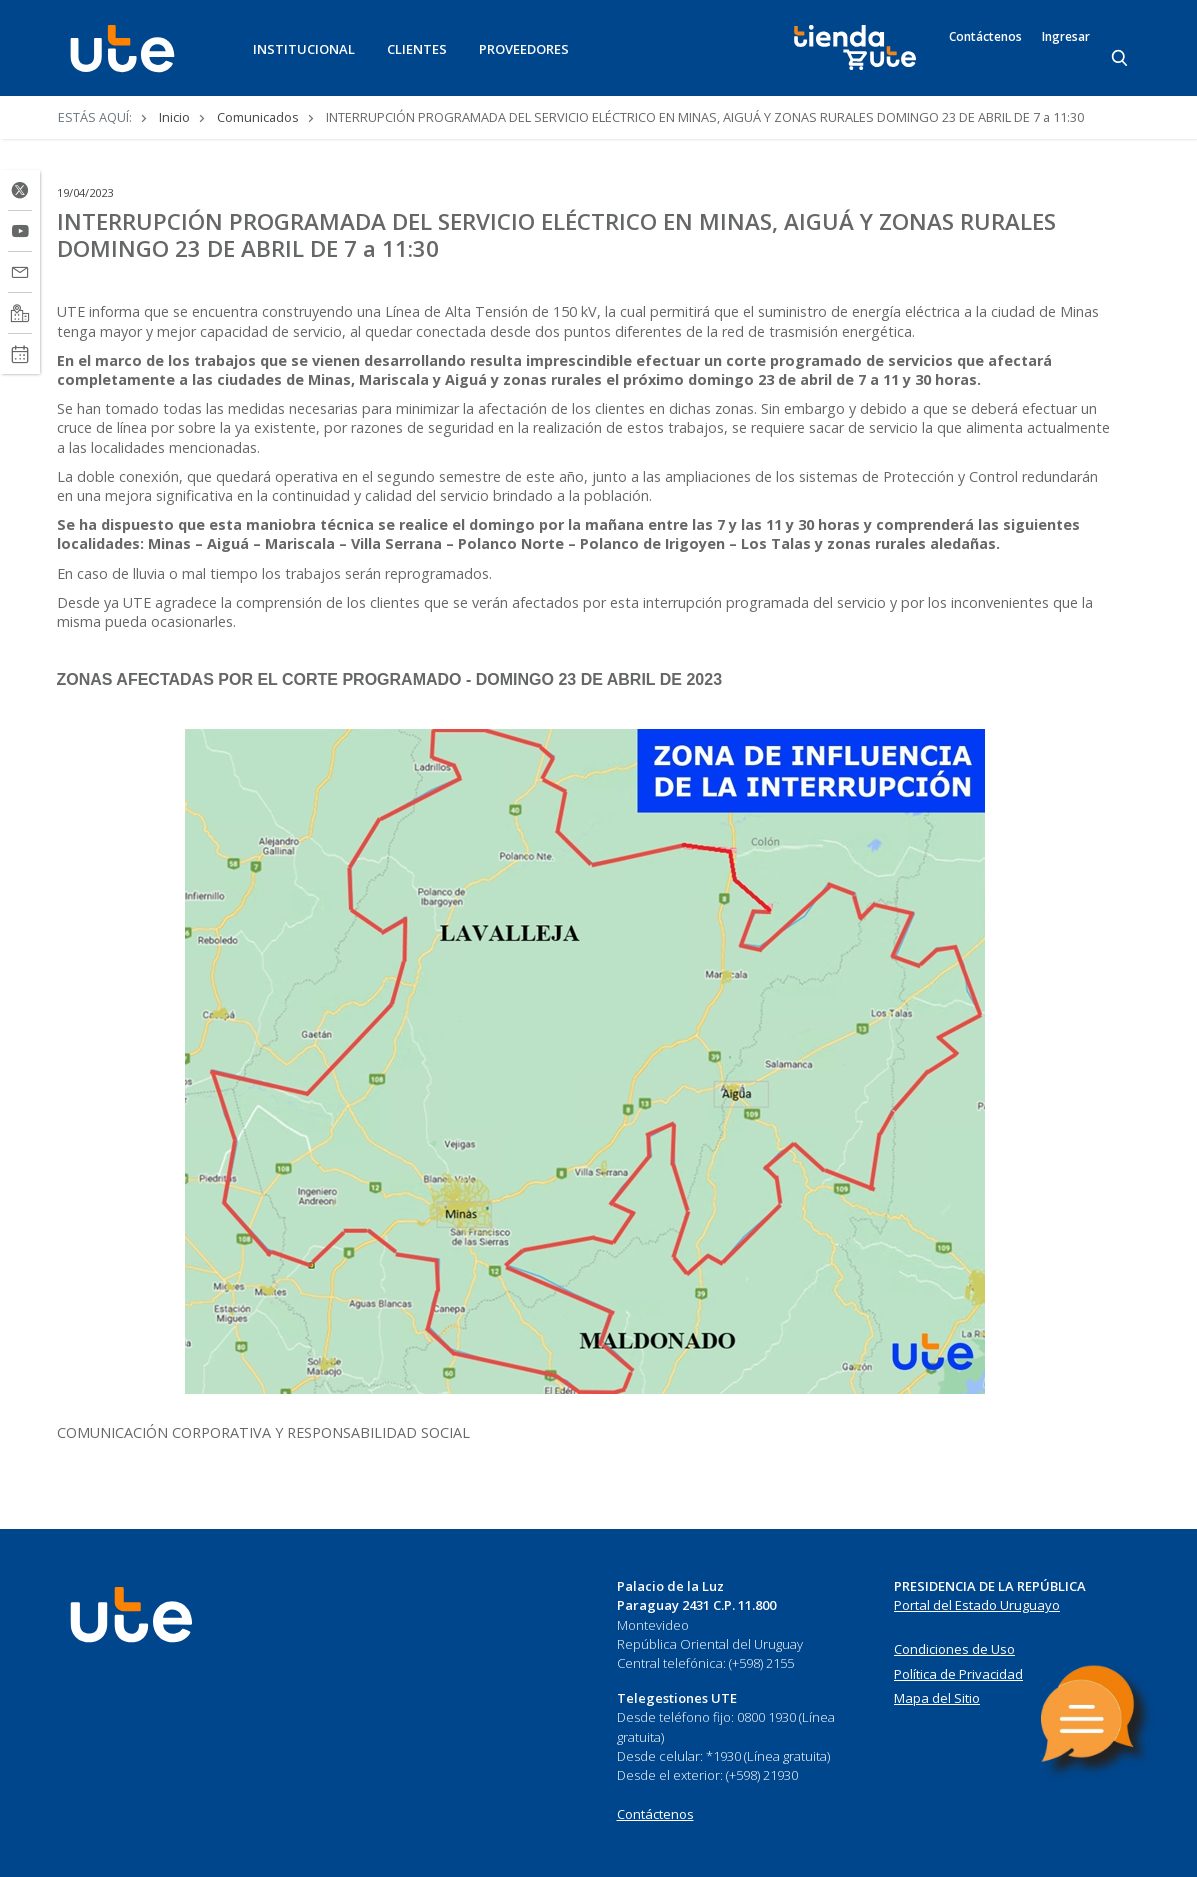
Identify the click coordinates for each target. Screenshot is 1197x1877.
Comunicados (258, 117)
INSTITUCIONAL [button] (304, 49)
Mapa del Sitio (937, 1698)
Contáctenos (985, 37)
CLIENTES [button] (417, 49)
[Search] (1121, 59)
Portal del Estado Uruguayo (977, 1605)
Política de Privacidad (958, 1674)
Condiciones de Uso (954, 1649)
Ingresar (1066, 37)
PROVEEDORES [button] (524, 49)
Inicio (174, 117)
